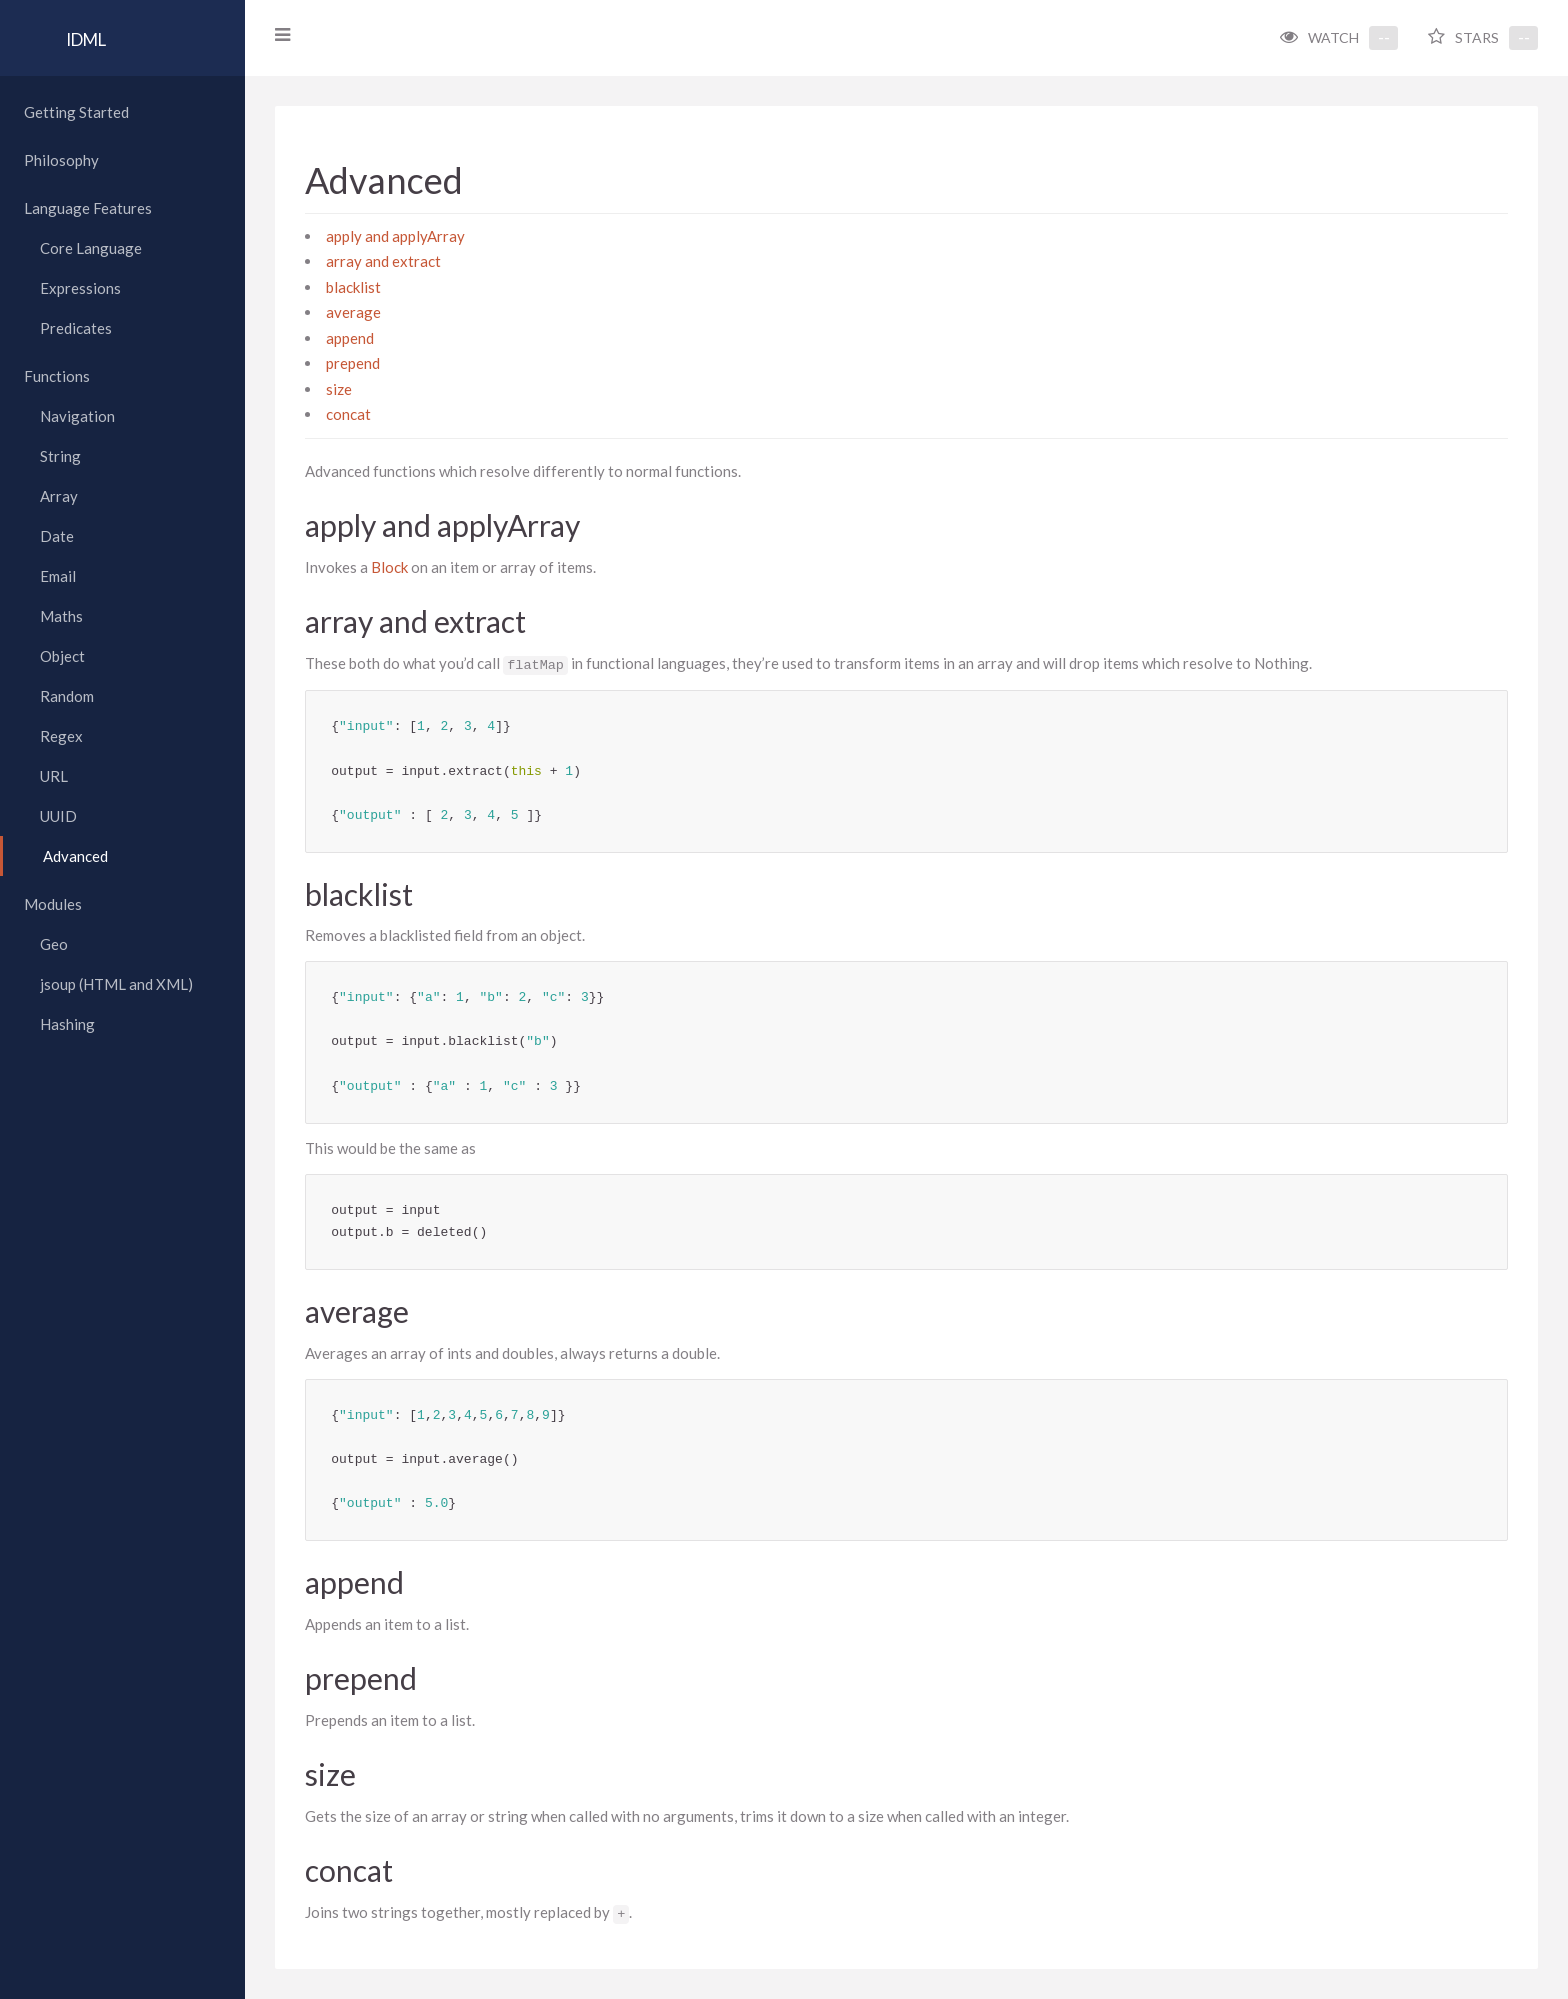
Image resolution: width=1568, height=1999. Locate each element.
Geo (54, 944)
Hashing (67, 1024)
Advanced (75, 856)
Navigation (77, 416)
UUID (58, 816)
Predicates (76, 328)
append (355, 338)
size (344, 389)
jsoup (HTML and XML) (116, 984)
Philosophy (61, 160)
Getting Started (76, 112)
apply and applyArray (400, 236)
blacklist (358, 287)
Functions (57, 376)
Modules (53, 904)
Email (58, 576)
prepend (358, 363)
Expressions (80, 288)
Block (394, 567)
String (60, 456)
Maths (61, 616)
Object (62, 656)
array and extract (388, 261)
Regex (61, 736)
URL (54, 776)
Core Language (91, 248)
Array (59, 496)
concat (353, 414)
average (358, 312)
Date (57, 536)
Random (67, 696)
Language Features (88, 208)
